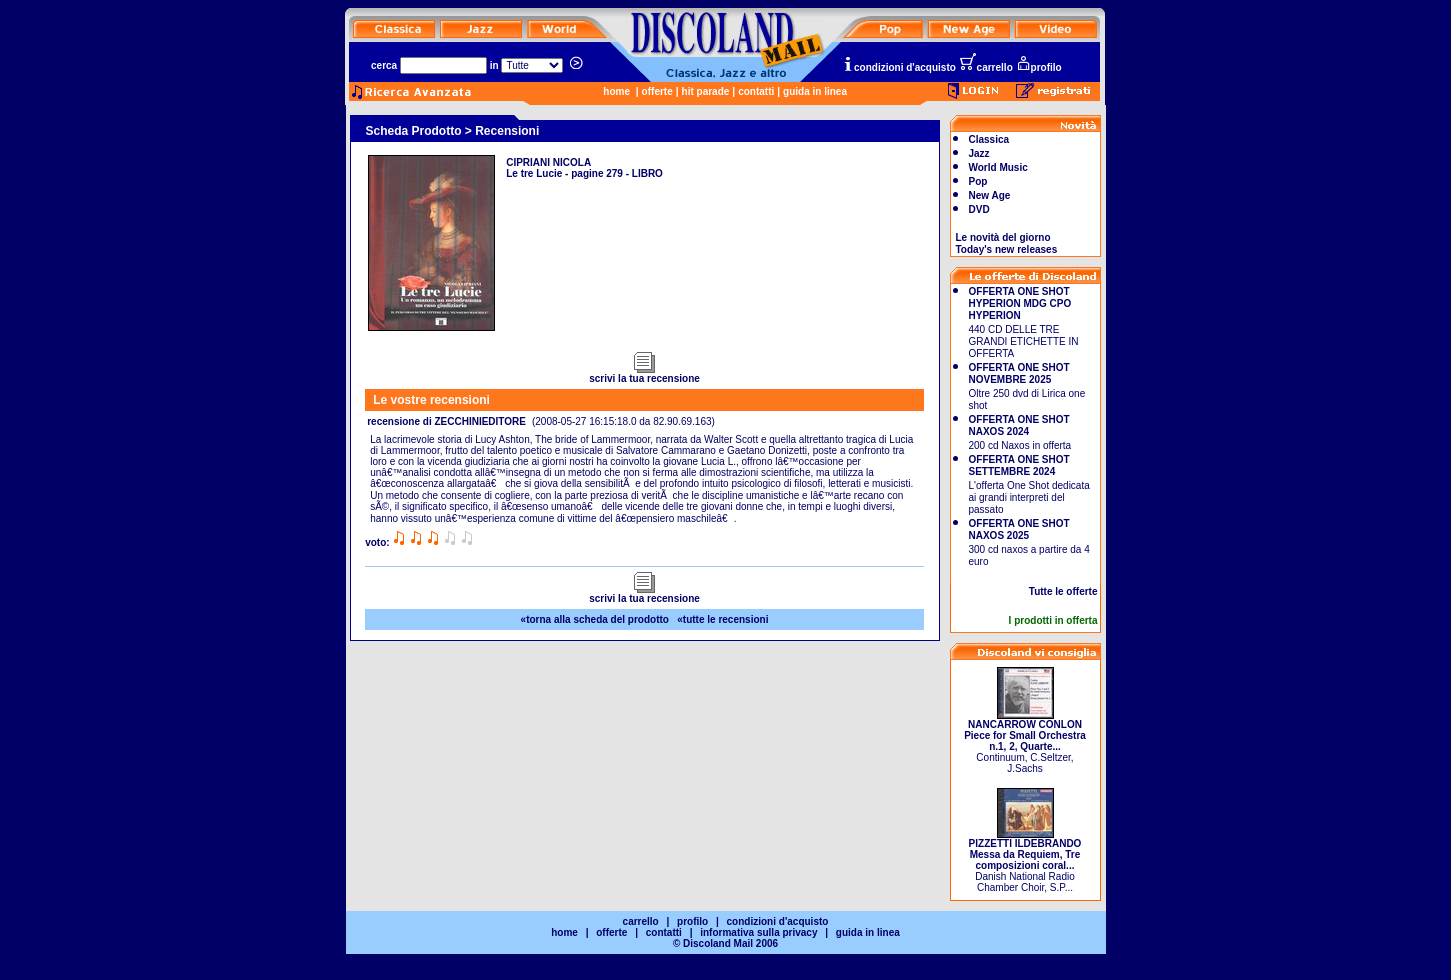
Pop (978, 181)
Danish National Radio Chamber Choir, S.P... (1025, 861)
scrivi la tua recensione (644, 374)
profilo (1039, 67)
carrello (986, 67)
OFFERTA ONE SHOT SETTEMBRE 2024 (1019, 465)
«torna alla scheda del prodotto (595, 619)
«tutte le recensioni (722, 619)
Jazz (979, 153)
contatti (756, 91)
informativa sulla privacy (758, 932)
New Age (990, 195)
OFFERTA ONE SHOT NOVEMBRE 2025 (1019, 373)
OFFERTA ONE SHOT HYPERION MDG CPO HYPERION (1020, 303)
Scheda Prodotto (414, 131)
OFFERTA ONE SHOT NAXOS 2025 (1019, 529)
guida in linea (815, 91)
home (616, 91)
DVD (979, 209)
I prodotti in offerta (1053, 620)
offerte (657, 91)
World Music (998, 167)
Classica (989, 139)
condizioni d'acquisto (899, 67)
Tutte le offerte (1063, 591)
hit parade (706, 91)
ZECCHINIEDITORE (480, 421)
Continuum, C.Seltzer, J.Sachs (1025, 742)
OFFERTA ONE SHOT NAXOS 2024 (1019, 425)
